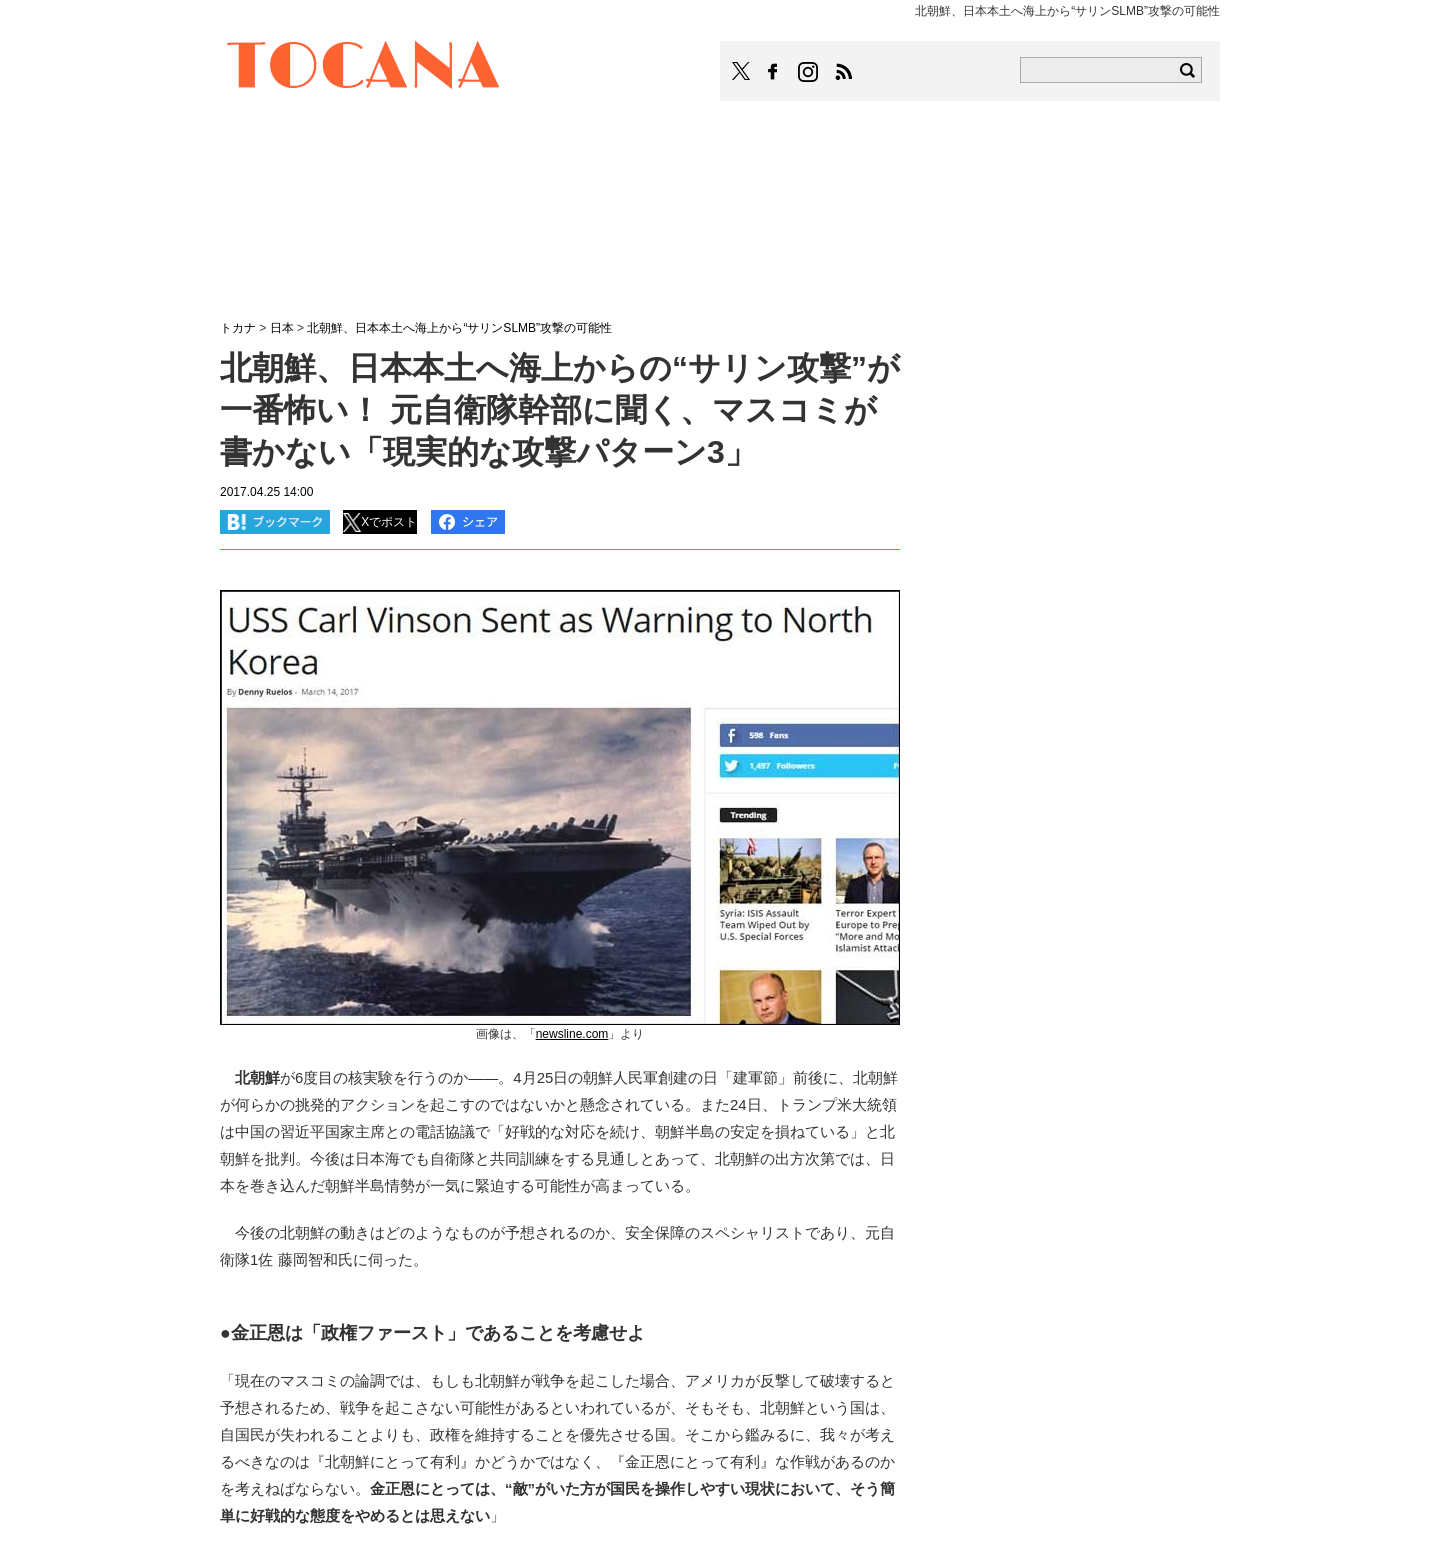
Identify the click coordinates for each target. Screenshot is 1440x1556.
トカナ (238, 328)
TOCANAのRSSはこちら (844, 72)
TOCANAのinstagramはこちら (809, 72)
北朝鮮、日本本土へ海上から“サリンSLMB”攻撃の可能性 (459, 328)
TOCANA (364, 68)
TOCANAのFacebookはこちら (773, 72)
